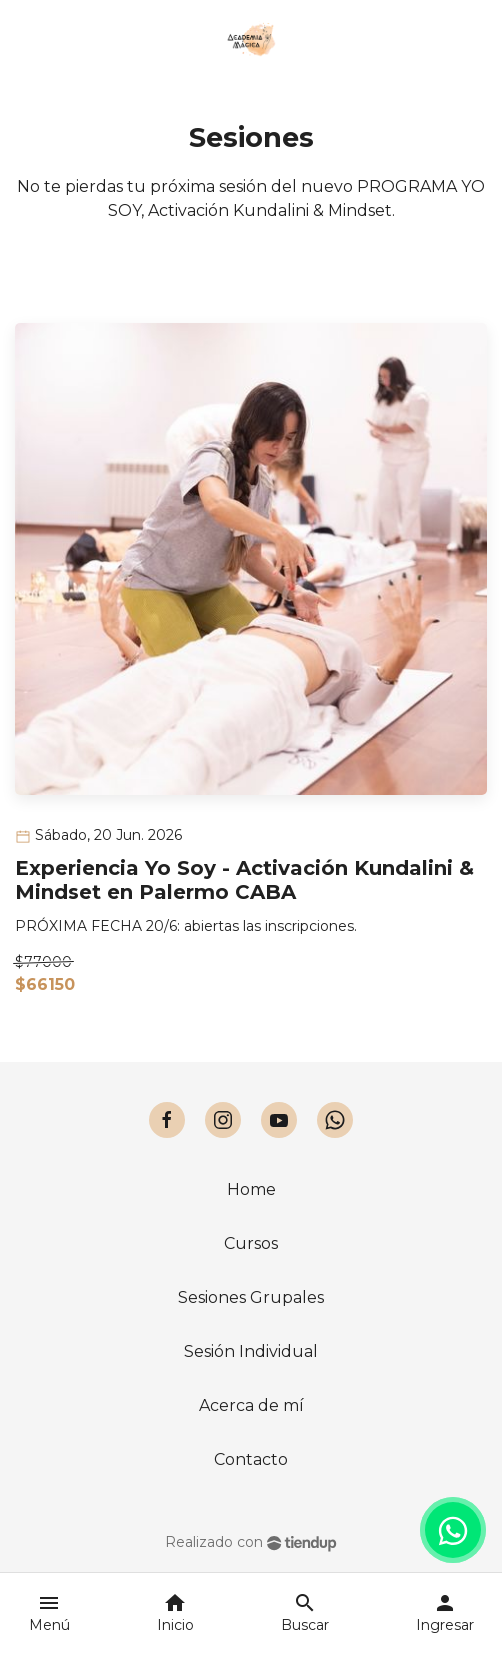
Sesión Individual (251, 1351)
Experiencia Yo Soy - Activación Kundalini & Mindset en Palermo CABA (244, 880)
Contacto (251, 1459)
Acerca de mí (251, 1405)
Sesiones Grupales (251, 1297)
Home (251, 1189)
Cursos (251, 1243)
